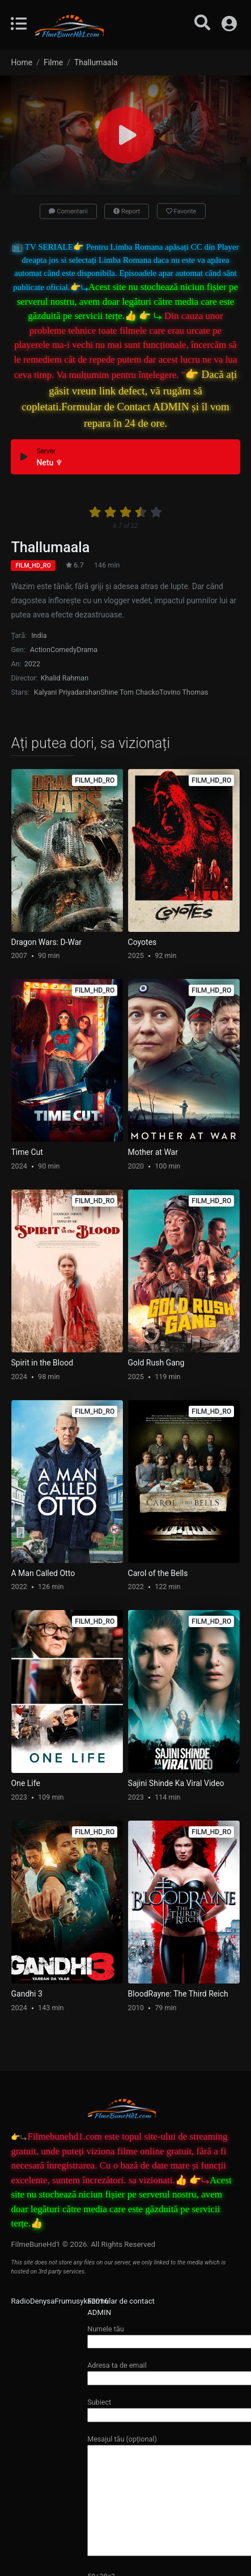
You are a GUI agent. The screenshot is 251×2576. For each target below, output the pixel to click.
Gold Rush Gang (156, 1362)
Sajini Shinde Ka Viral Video (176, 1783)
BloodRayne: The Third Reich (178, 1993)
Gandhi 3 (26, 1993)
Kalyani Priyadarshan (67, 692)
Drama (86, 649)
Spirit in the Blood (42, 1362)
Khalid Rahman (64, 678)
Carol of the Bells (158, 1573)
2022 (32, 663)
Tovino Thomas (183, 692)
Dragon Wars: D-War (46, 942)
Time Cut (27, 1152)
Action (40, 649)
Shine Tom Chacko (129, 692)
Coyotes (142, 942)
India (38, 635)
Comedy (63, 649)
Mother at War (153, 1152)
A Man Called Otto (43, 1573)
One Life (25, 1783)
